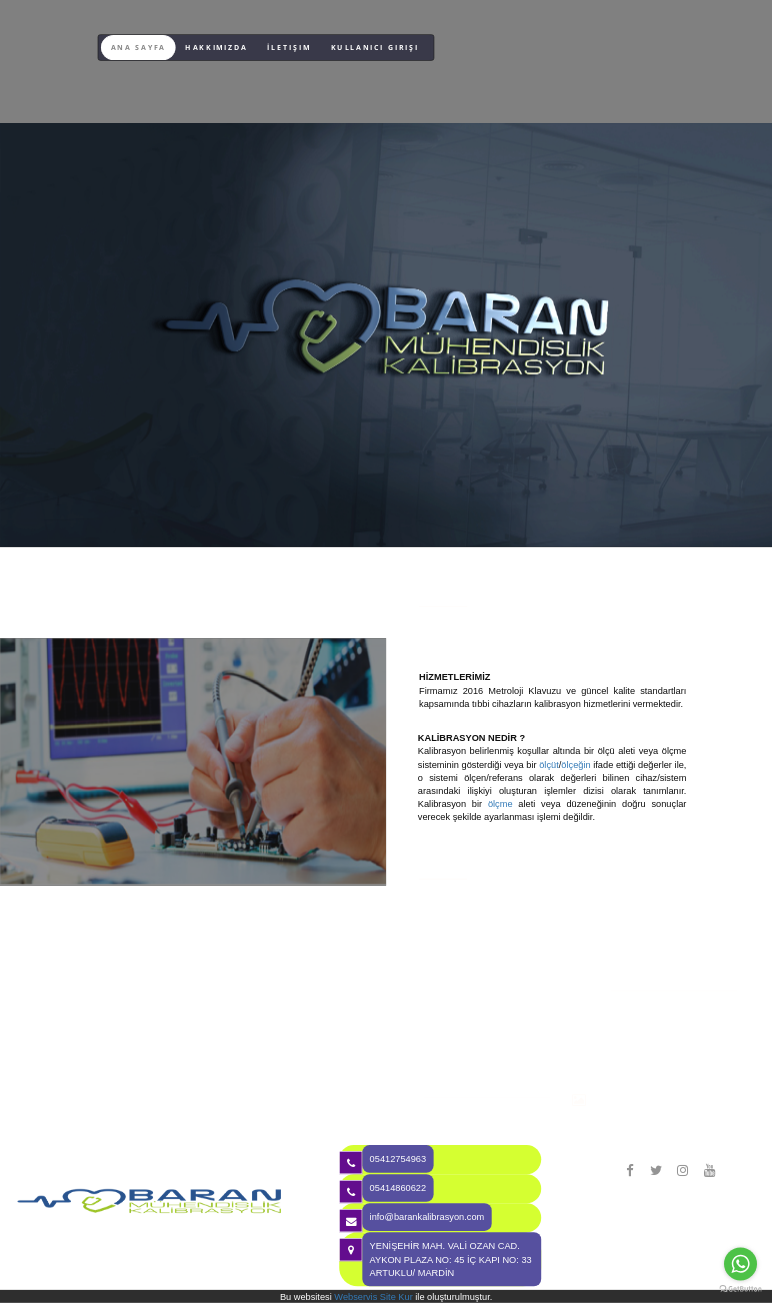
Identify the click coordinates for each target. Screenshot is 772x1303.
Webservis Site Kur (373, 1296)
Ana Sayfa (138, 47)
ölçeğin (575, 764)
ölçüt (549, 764)
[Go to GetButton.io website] (740, 1289)
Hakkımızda (216, 47)
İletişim (289, 47)
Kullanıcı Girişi (375, 47)
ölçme (500, 804)
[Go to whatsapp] (740, 1263)
